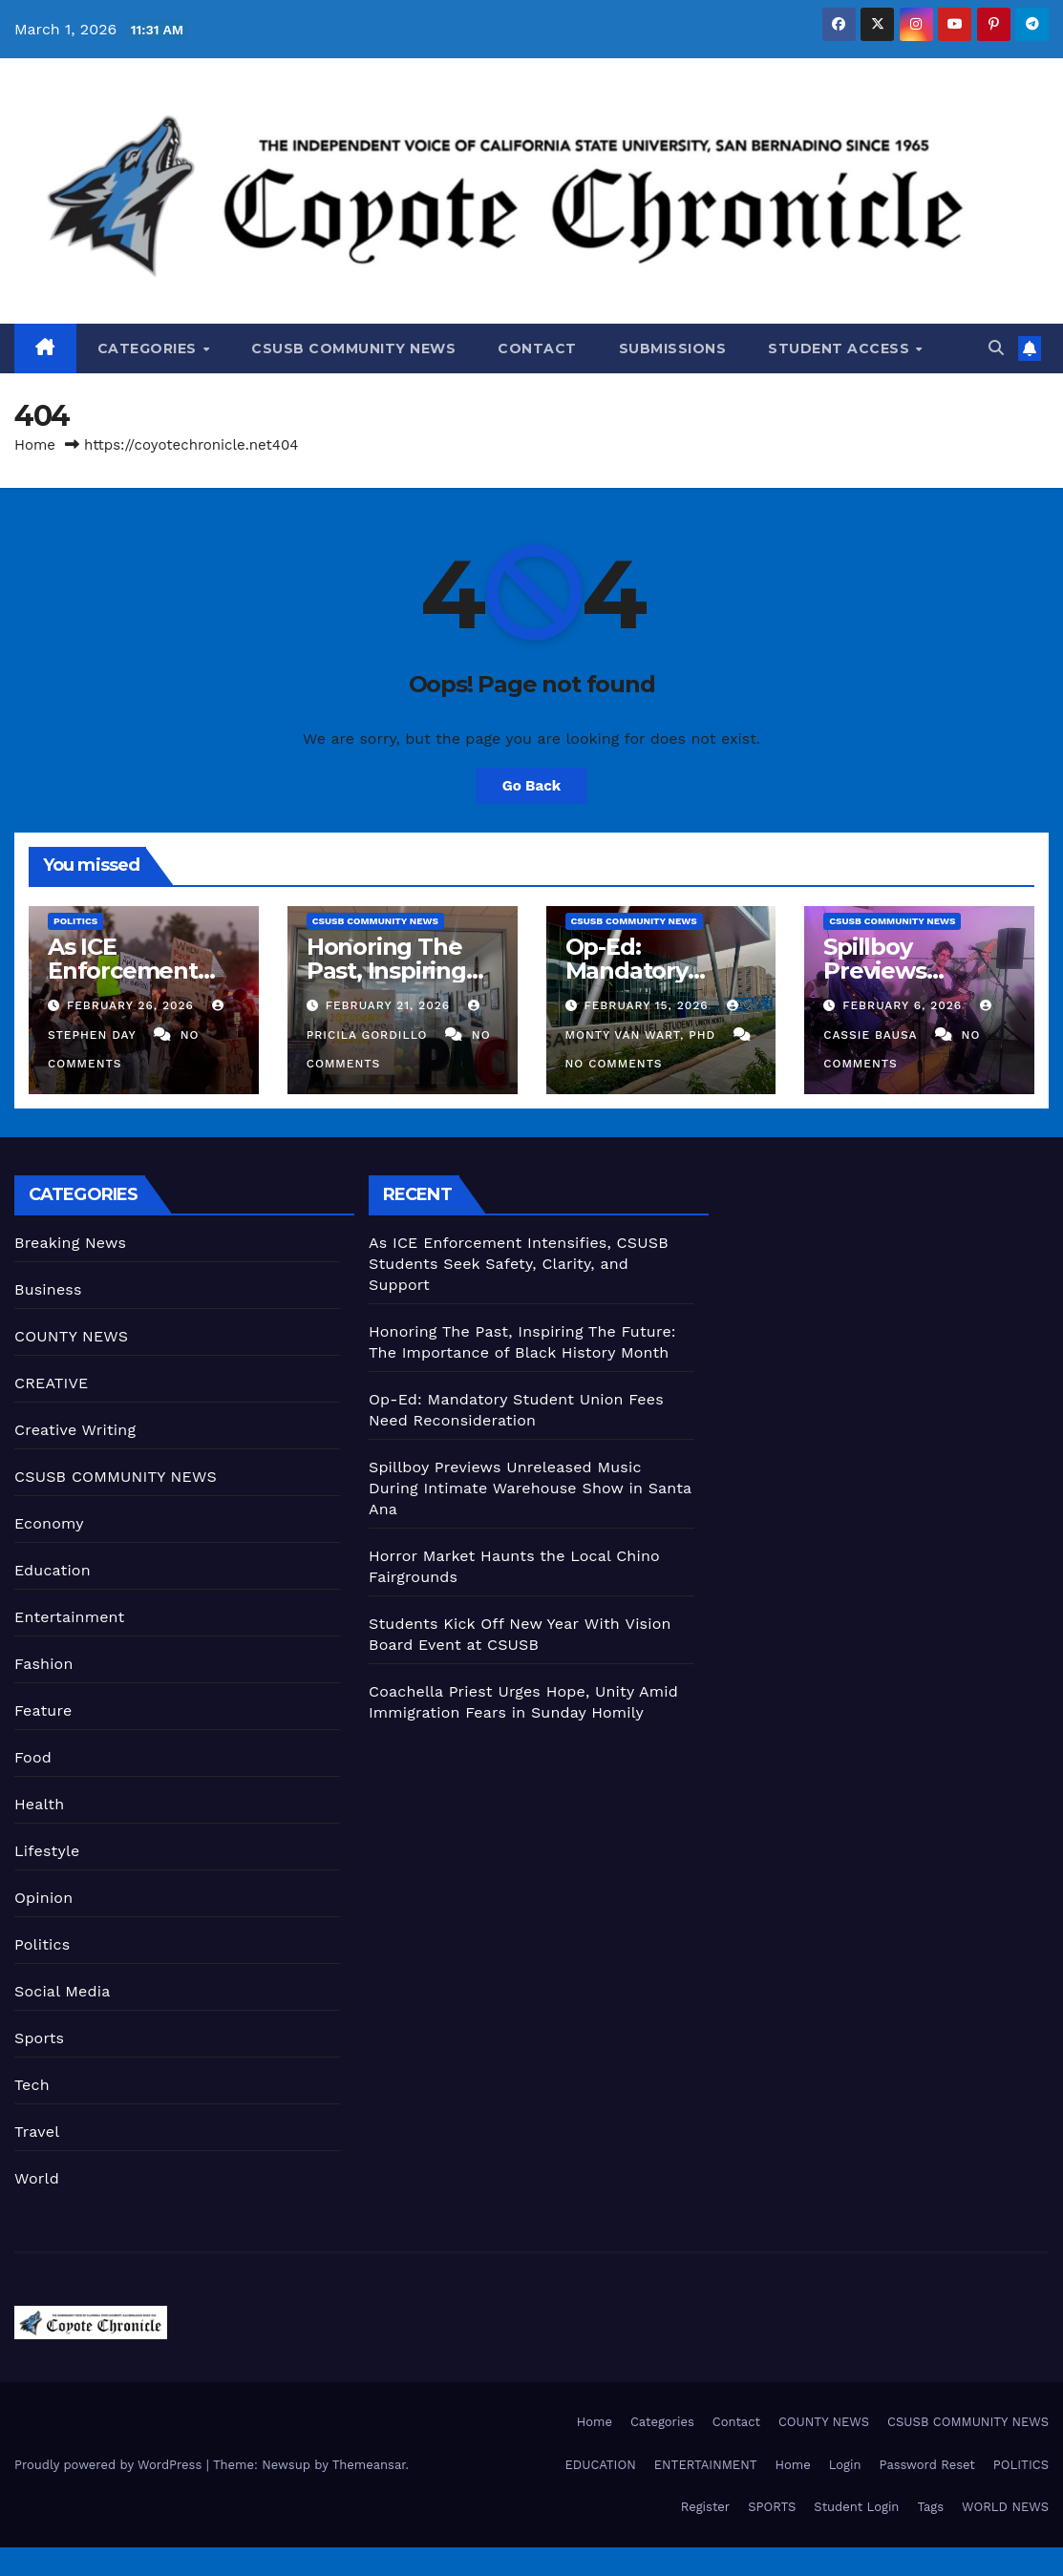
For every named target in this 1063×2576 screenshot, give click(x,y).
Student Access (841, 348)
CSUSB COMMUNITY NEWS (353, 348)
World (36, 2178)
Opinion (43, 1898)
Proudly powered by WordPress (110, 2465)
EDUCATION (600, 2465)
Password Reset (926, 2465)
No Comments (614, 1063)
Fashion (44, 1664)
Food (33, 1757)
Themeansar (369, 2465)
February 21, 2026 (390, 1005)
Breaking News (70, 1243)
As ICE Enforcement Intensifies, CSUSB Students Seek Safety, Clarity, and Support (519, 1264)
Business (48, 1289)
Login (845, 2465)
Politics (75, 921)
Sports (39, 2038)
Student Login (856, 2507)
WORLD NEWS (1005, 2507)
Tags (930, 2507)
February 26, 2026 (133, 1005)
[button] (996, 348)
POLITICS (1021, 2465)
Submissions (673, 348)
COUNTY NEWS (71, 1336)
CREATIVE (51, 1383)
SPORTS (772, 2507)
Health (39, 1804)
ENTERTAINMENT (705, 2465)
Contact (537, 348)
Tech (32, 2085)
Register (705, 2507)
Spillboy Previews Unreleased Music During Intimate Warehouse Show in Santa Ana (530, 1488)
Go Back (532, 785)
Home (34, 445)
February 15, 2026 (648, 1005)
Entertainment (69, 1617)
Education (52, 1570)
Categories (149, 348)
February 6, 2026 (904, 1005)
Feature (43, 1710)
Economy (49, 1523)
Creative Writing (75, 1430)
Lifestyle (46, 1851)
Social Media (62, 1991)
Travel (36, 2131)
